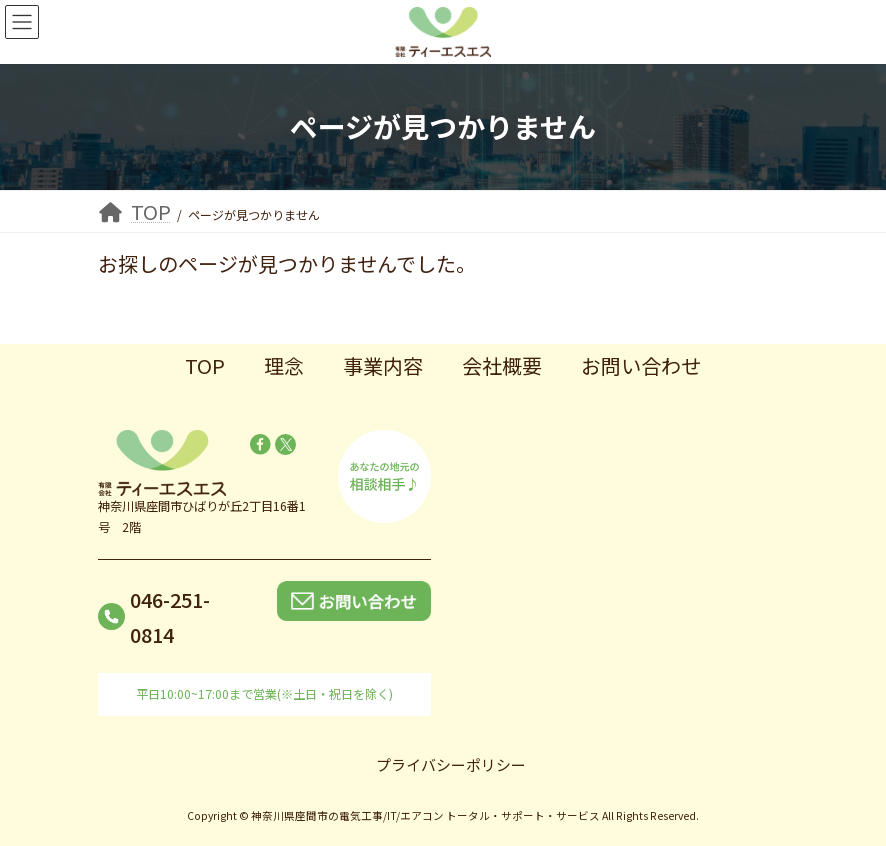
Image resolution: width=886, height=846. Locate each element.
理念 (284, 365)
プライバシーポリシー (451, 764)
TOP (205, 365)
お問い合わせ (641, 365)
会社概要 (502, 365)
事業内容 (383, 365)
